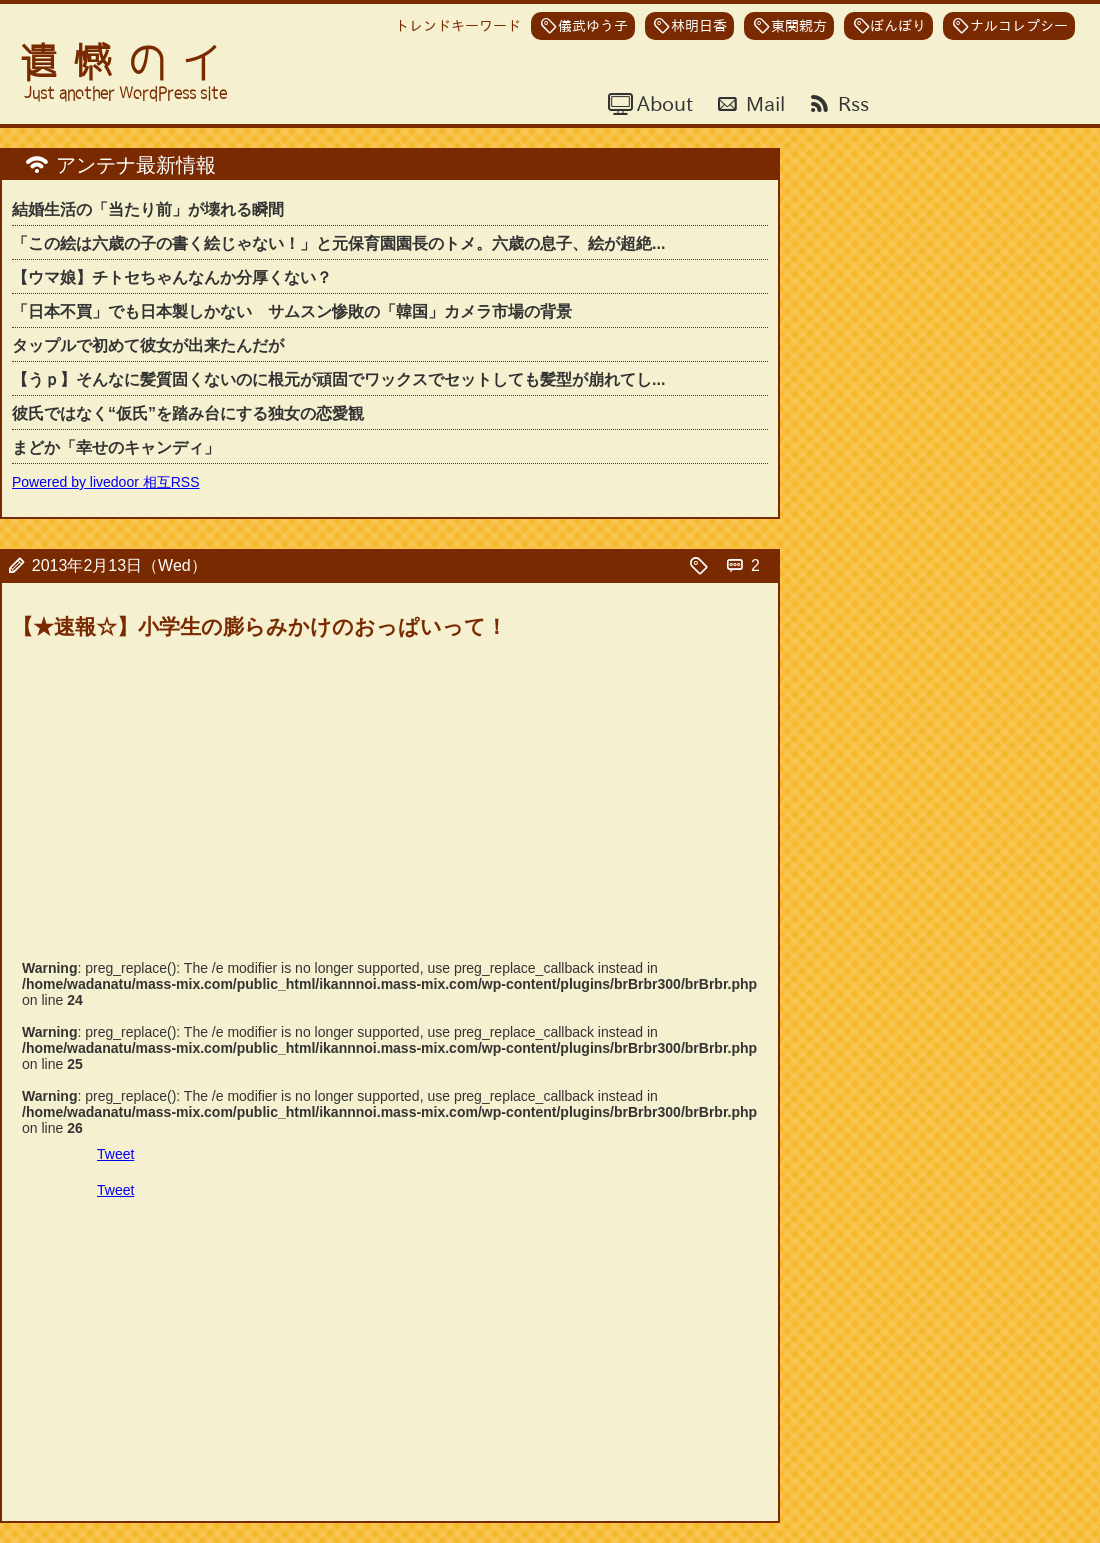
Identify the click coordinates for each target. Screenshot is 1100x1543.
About (662, 103)
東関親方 (799, 26)
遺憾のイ (128, 62)
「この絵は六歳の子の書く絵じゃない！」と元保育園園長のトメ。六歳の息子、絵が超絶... (338, 243)
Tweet (115, 1154)
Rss (851, 103)
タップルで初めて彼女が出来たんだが (148, 345)
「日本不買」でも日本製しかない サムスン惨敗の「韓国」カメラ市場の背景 (292, 311)
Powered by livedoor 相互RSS (106, 482)
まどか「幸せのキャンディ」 (116, 447)
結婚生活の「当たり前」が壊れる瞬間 (148, 209)
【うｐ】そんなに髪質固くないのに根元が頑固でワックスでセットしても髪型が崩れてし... (338, 379)
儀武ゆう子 (593, 26)
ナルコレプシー (1019, 26)
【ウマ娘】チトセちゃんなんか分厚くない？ (172, 277)
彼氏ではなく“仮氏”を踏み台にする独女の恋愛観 (188, 413)
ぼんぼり (898, 26)
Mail (763, 103)
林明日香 (699, 26)
